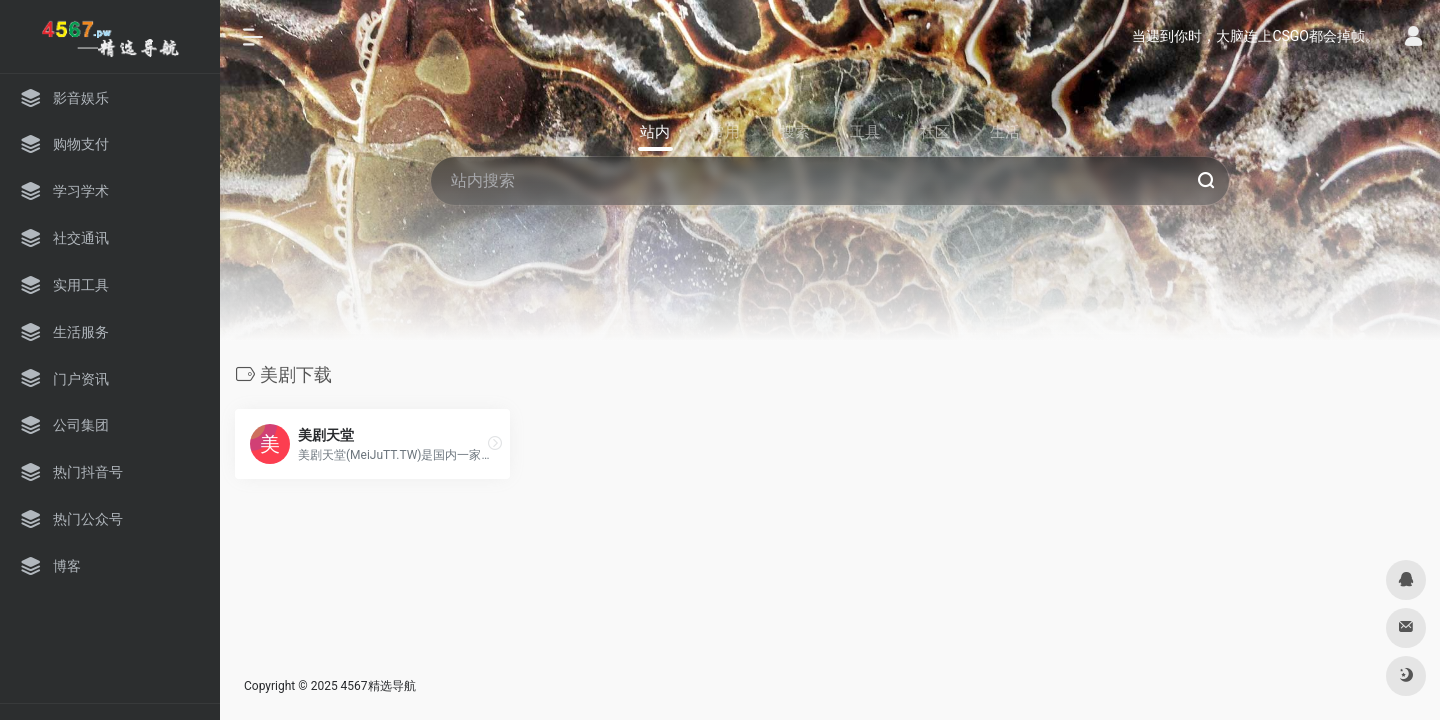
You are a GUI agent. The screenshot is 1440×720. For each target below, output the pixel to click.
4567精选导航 (378, 686)
